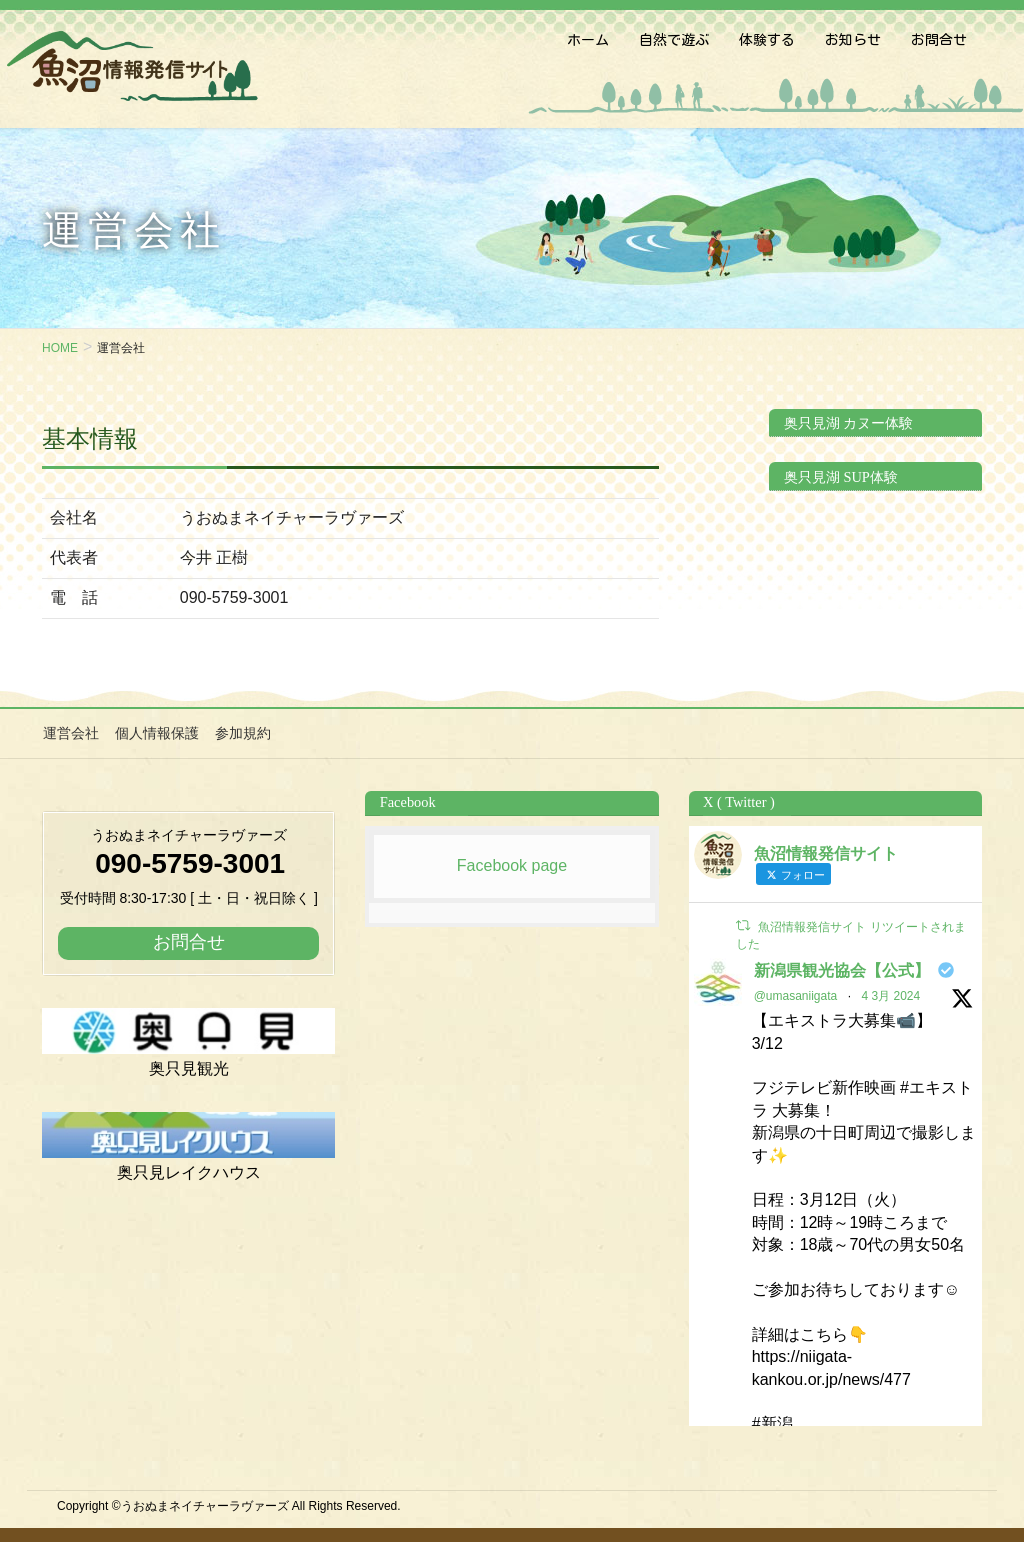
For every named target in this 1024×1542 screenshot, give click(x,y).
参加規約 (240, 733)
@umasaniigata (796, 995)
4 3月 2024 (890, 995)
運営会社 (70, 733)
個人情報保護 (155, 733)
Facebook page (512, 864)
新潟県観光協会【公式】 (842, 969)
